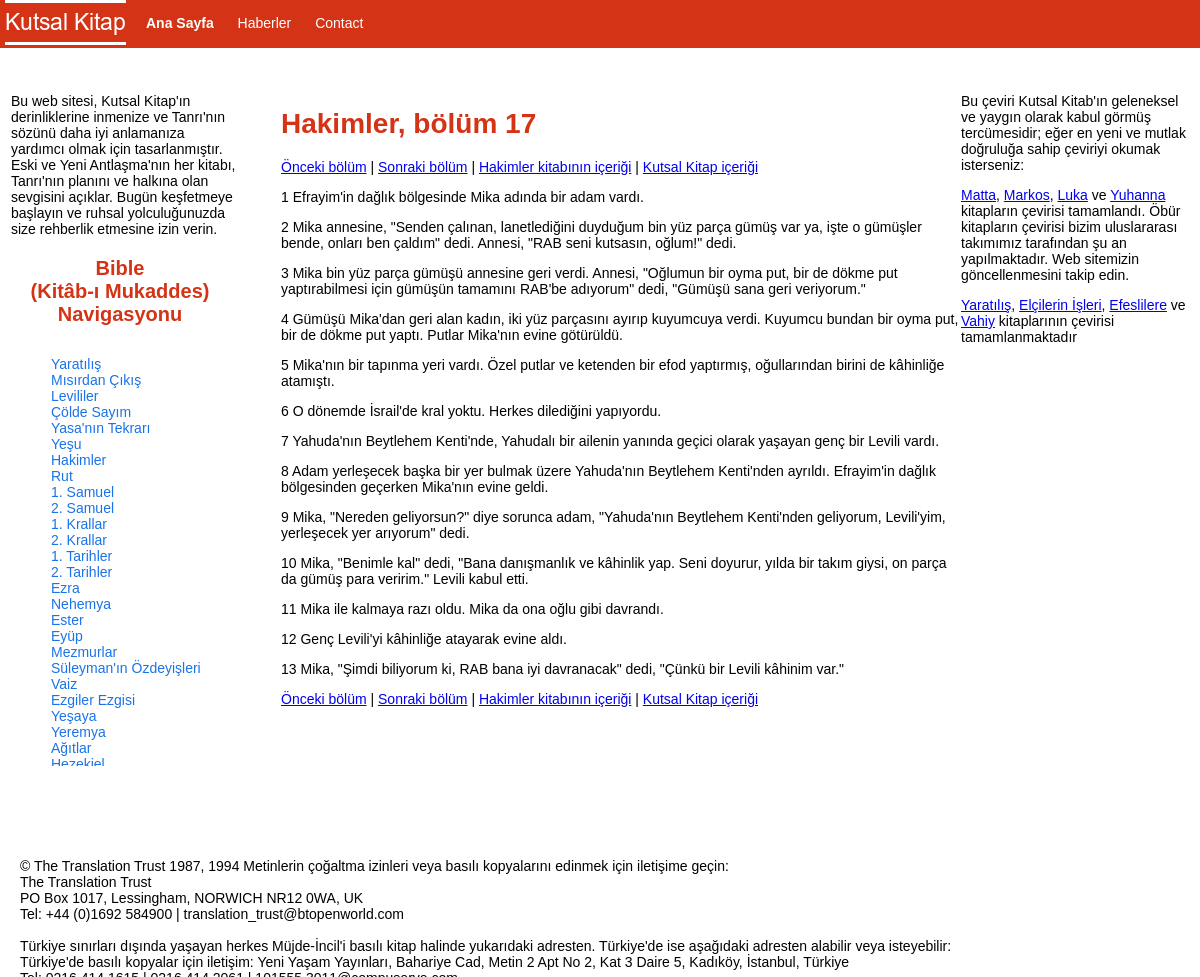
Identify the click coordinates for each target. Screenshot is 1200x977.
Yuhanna (1137, 195)
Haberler (265, 23)
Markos (1027, 195)
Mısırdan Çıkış (96, 380)
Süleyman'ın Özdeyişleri (126, 668)
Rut (62, 476)
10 (289, 563)
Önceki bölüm (324, 167)
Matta (978, 195)
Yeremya (78, 732)
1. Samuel (82, 492)
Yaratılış (76, 364)
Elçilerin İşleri (1060, 305)
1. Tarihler (81, 556)
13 (289, 669)
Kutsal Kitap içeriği (700, 167)
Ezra (65, 588)
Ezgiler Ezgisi (93, 700)
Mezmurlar (84, 652)
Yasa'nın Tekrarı (100, 428)
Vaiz (64, 684)
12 (289, 639)
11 (289, 609)
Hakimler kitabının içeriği (555, 167)
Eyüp (67, 636)
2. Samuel (82, 508)
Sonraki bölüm (423, 167)
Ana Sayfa (180, 23)
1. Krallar (79, 524)
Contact (339, 23)
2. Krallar (79, 540)
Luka (1072, 195)
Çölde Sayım (91, 412)
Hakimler (78, 460)
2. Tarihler (81, 572)
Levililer (74, 396)
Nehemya (81, 604)
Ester (67, 620)
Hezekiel (78, 764)
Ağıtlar (71, 748)
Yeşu (66, 444)
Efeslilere (1138, 305)
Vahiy (978, 321)
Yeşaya (73, 716)
